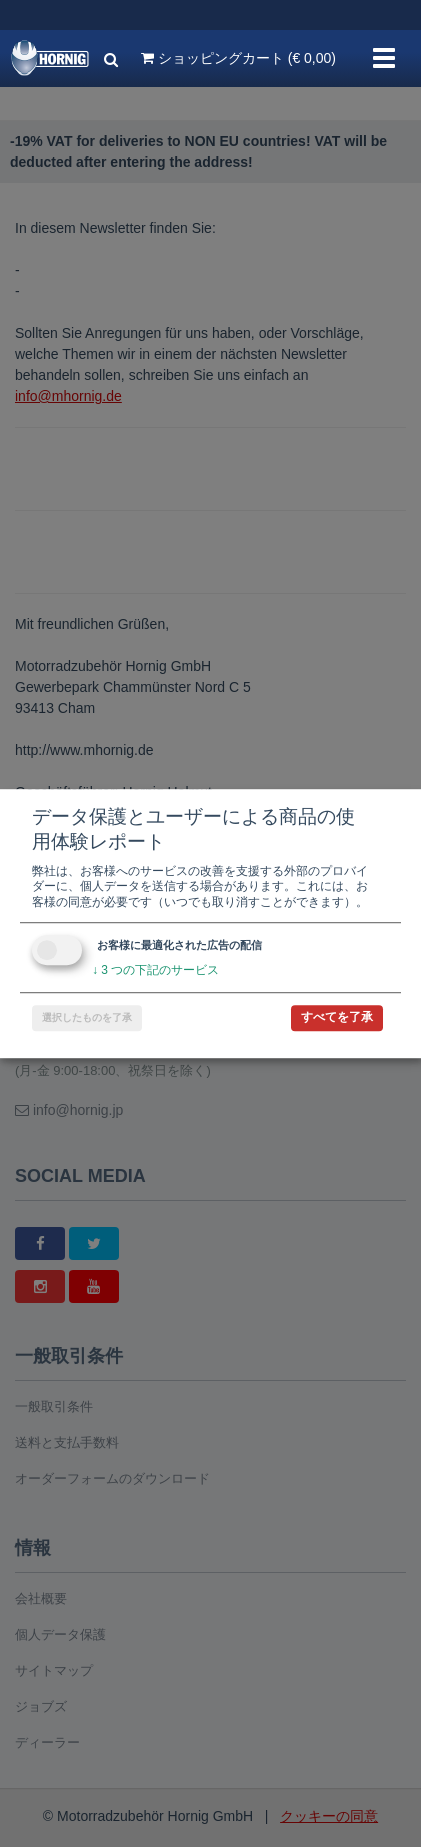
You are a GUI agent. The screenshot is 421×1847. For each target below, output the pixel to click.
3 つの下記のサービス (155, 971)
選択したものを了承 (87, 1017)
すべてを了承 (337, 1017)
